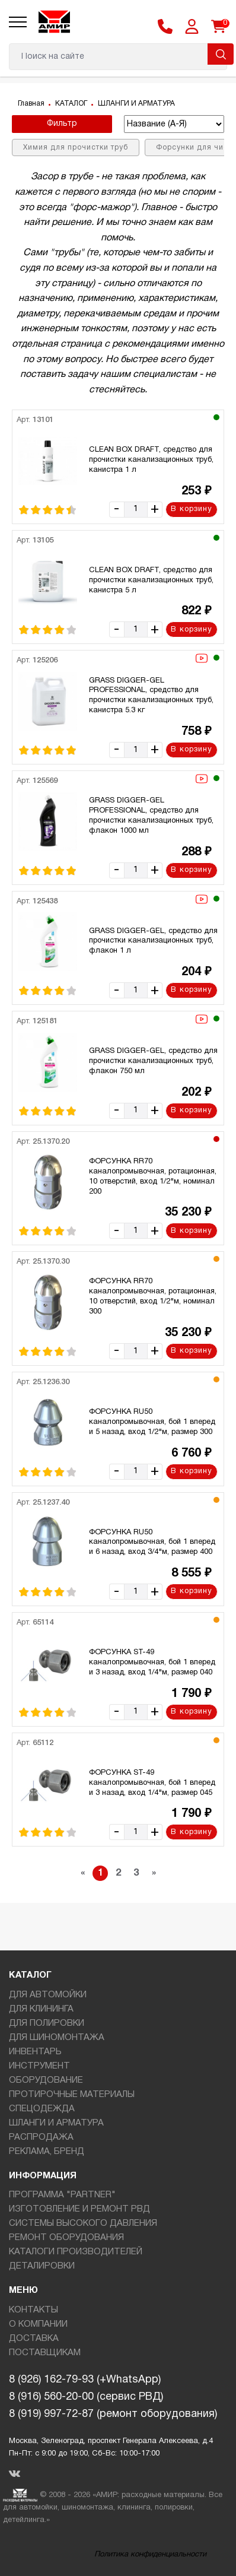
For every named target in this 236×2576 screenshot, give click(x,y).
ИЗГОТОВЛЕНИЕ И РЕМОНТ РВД (79, 2209)
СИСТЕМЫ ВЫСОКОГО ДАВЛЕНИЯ (83, 2223)
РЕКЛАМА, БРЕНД (46, 2151)
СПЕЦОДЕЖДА (42, 2109)
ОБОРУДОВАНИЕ (46, 2080)
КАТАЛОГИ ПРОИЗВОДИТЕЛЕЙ (75, 2252)
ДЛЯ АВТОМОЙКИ (48, 1995)
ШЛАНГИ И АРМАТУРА (136, 103)
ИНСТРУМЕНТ (39, 2066)
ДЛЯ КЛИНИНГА (41, 2009)
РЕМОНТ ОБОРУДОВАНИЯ (66, 2238)
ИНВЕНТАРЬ (35, 2052)
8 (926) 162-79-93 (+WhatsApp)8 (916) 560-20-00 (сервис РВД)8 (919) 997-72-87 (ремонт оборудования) (113, 2397)
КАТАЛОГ (71, 103)
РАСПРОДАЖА (41, 2137)
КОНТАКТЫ (33, 2310)
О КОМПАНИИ (38, 2324)
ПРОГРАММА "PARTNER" (62, 2195)
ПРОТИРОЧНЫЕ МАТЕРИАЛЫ (72, 2094)
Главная (31, 103)
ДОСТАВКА (34, 2338)
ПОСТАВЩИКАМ (45, 2353)
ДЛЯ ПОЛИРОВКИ (46, 2023)
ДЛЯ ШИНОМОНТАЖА (56, 2037)
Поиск (221, 54)
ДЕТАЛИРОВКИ (42, 2266)
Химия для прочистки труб (75, 147)
